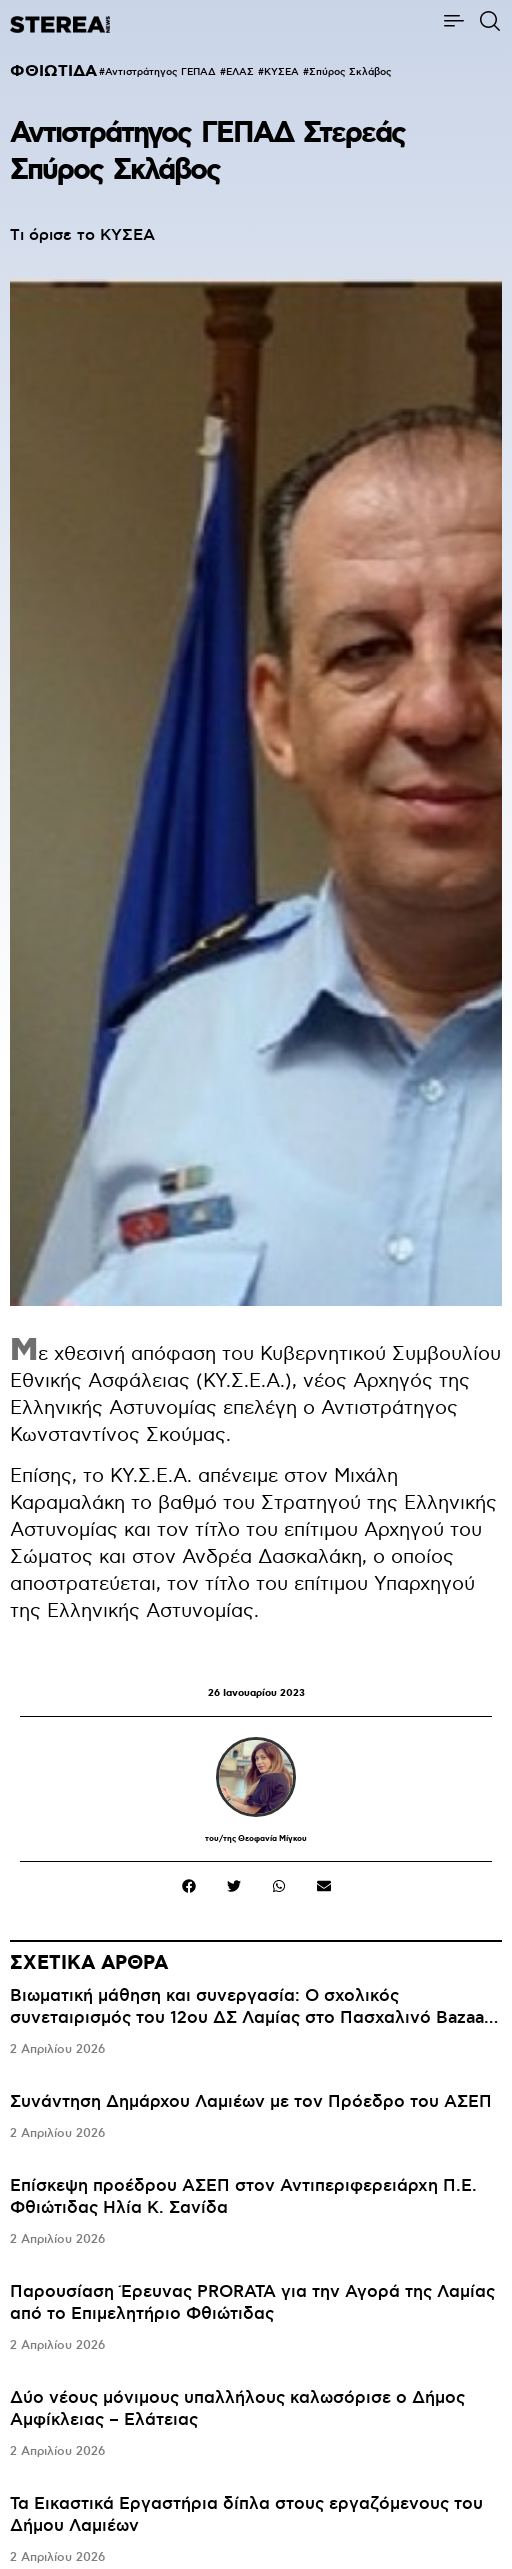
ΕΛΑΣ (240, 72)
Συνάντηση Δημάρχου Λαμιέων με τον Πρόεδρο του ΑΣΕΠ (251, 2102)
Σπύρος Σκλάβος (350, 72)
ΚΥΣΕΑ (281, 72)
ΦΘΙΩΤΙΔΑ (53, 71)
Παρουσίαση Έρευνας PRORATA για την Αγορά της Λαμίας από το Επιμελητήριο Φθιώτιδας (252, 2303)
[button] (188, 1886)
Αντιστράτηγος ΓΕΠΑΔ (160, 72)
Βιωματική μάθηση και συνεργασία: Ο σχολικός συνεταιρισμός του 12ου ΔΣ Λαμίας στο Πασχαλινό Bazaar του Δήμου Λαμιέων (250, 2018)
